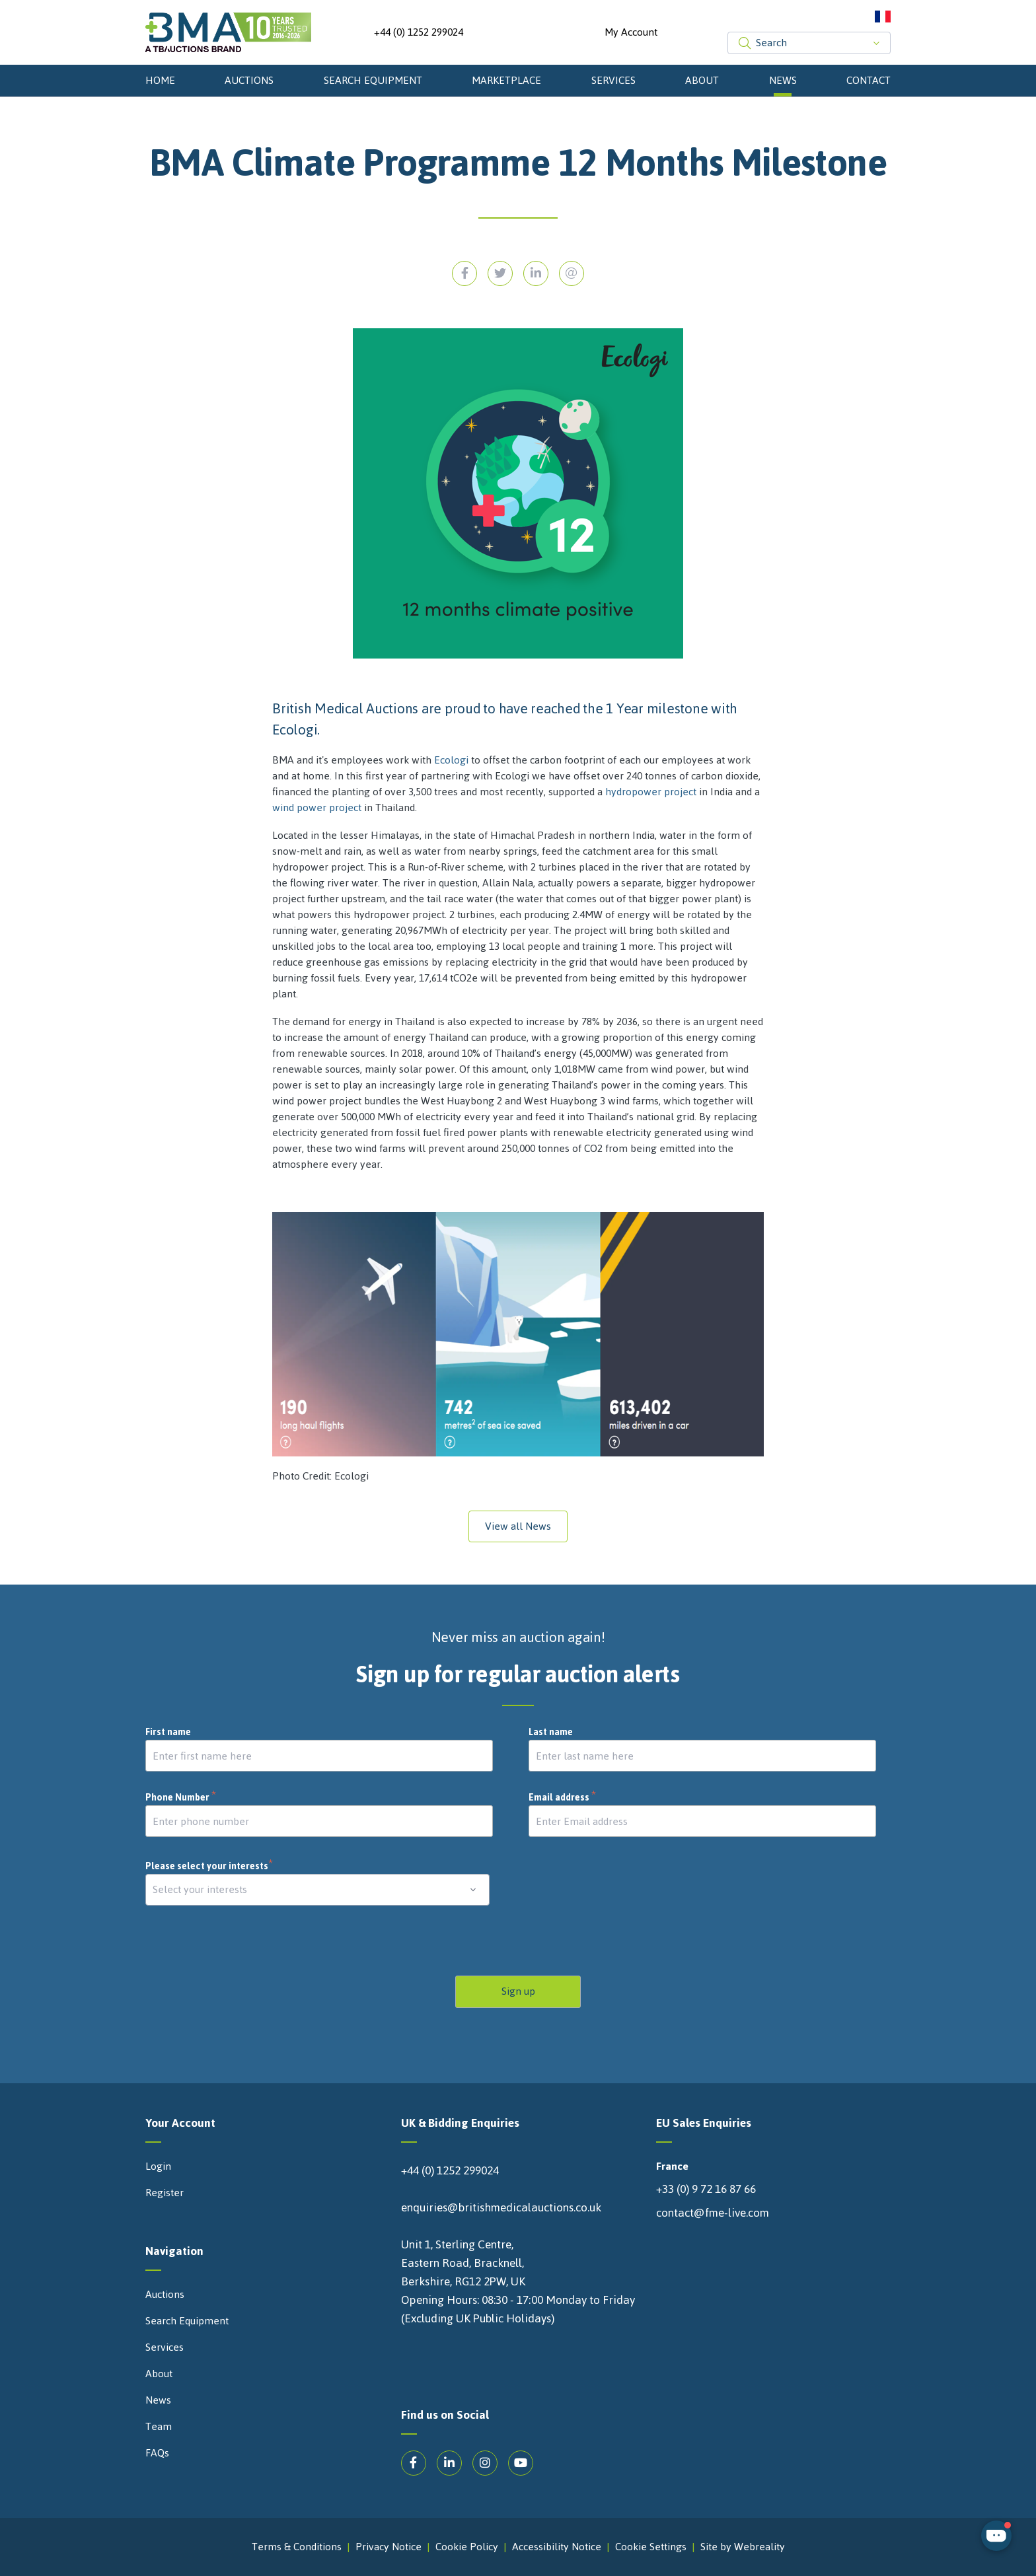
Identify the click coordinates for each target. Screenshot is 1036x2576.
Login (158, 2166)
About (702, 80)
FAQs (157, 2453)
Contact (868, 80)
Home (160, 80)
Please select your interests (209, 1866)
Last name (551, 1732)
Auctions (249, 80)
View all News (518, 1526)
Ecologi (451, 760)
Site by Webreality (742, 2547)
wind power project (316, 807)
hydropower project (650, 791)
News (783, 80)
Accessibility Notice (556, 2547)
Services (613, 80)
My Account (631, 32)
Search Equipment (373, 80)
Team (158, 2427)
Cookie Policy (466, 2547)
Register (164, 2193)
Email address (563, 1798)
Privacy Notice (388, 2547)
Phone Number (181, 1798)
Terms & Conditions (297, 2547)
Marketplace (506, 80)
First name (168, 1732)
